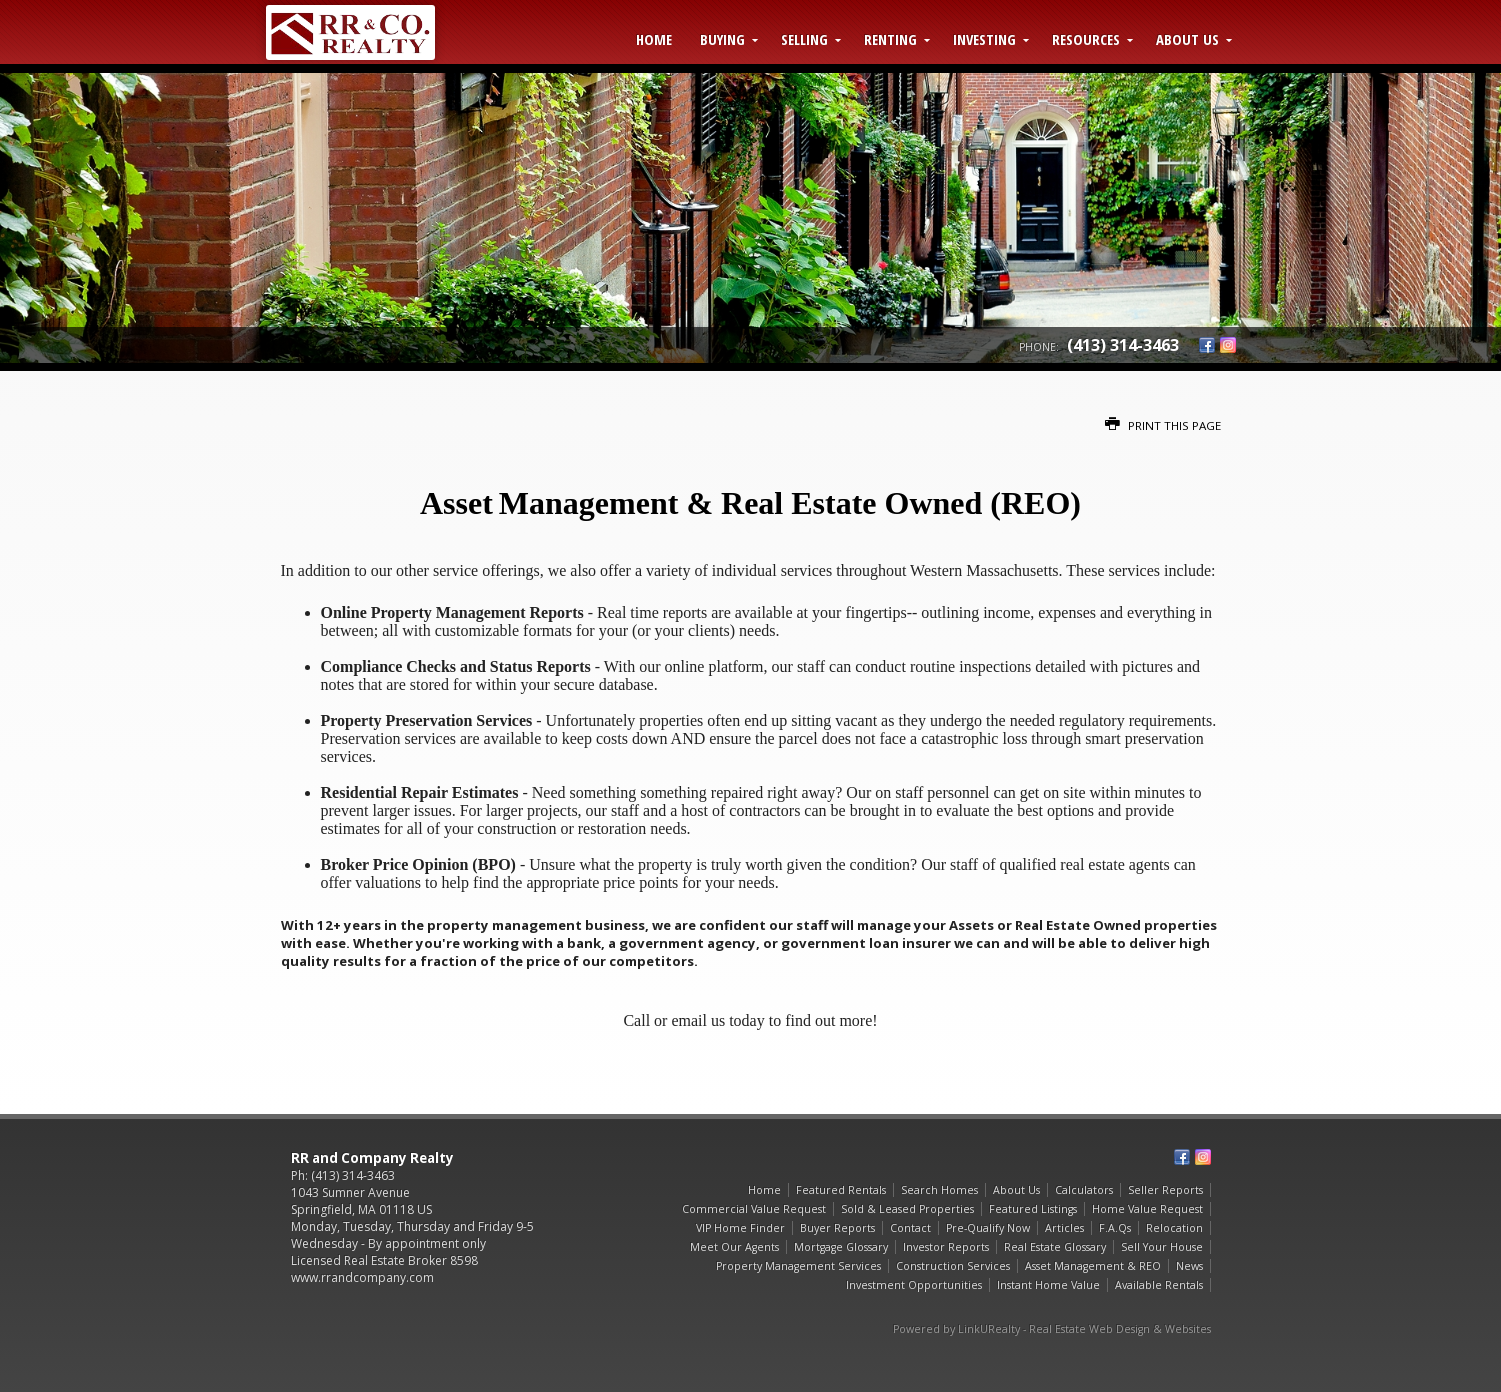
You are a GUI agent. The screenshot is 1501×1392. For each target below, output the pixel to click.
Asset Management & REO (1093, 1266)
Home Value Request (1147, 1209)
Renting (890, 39)
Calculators (1084, 1190)
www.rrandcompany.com (362, 1277)
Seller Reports (1165, 1190)
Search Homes (939, 1190)
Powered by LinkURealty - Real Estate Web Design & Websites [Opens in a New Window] (1052, 1329)
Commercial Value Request (754, 1209)
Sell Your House (1162, 1247)
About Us (1187, 39)
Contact (910, 1228)
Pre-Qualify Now (988, 1228)
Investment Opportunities (914, 1285)
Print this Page (1163, 425)
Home (654, 39)
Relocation (1174, 1228)
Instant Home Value (1048, 1285)
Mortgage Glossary (841, 1247)
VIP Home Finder (740, 1228)
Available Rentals (1159, 1285)
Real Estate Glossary (1055, 1247)
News (1189, 1266)
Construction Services (953, 1266)
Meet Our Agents (734, 1247)
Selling (804, 39)
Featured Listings (1033, 1209)
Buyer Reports (837, 1228)
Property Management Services (798, 1266)
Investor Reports (946, 1247)
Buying (722, 39)
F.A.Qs (1115, 1228)
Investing (984, 39)
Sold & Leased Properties (907, 1209)
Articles (1064, 1228)
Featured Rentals (841, 1190)
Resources (1086, 39)
